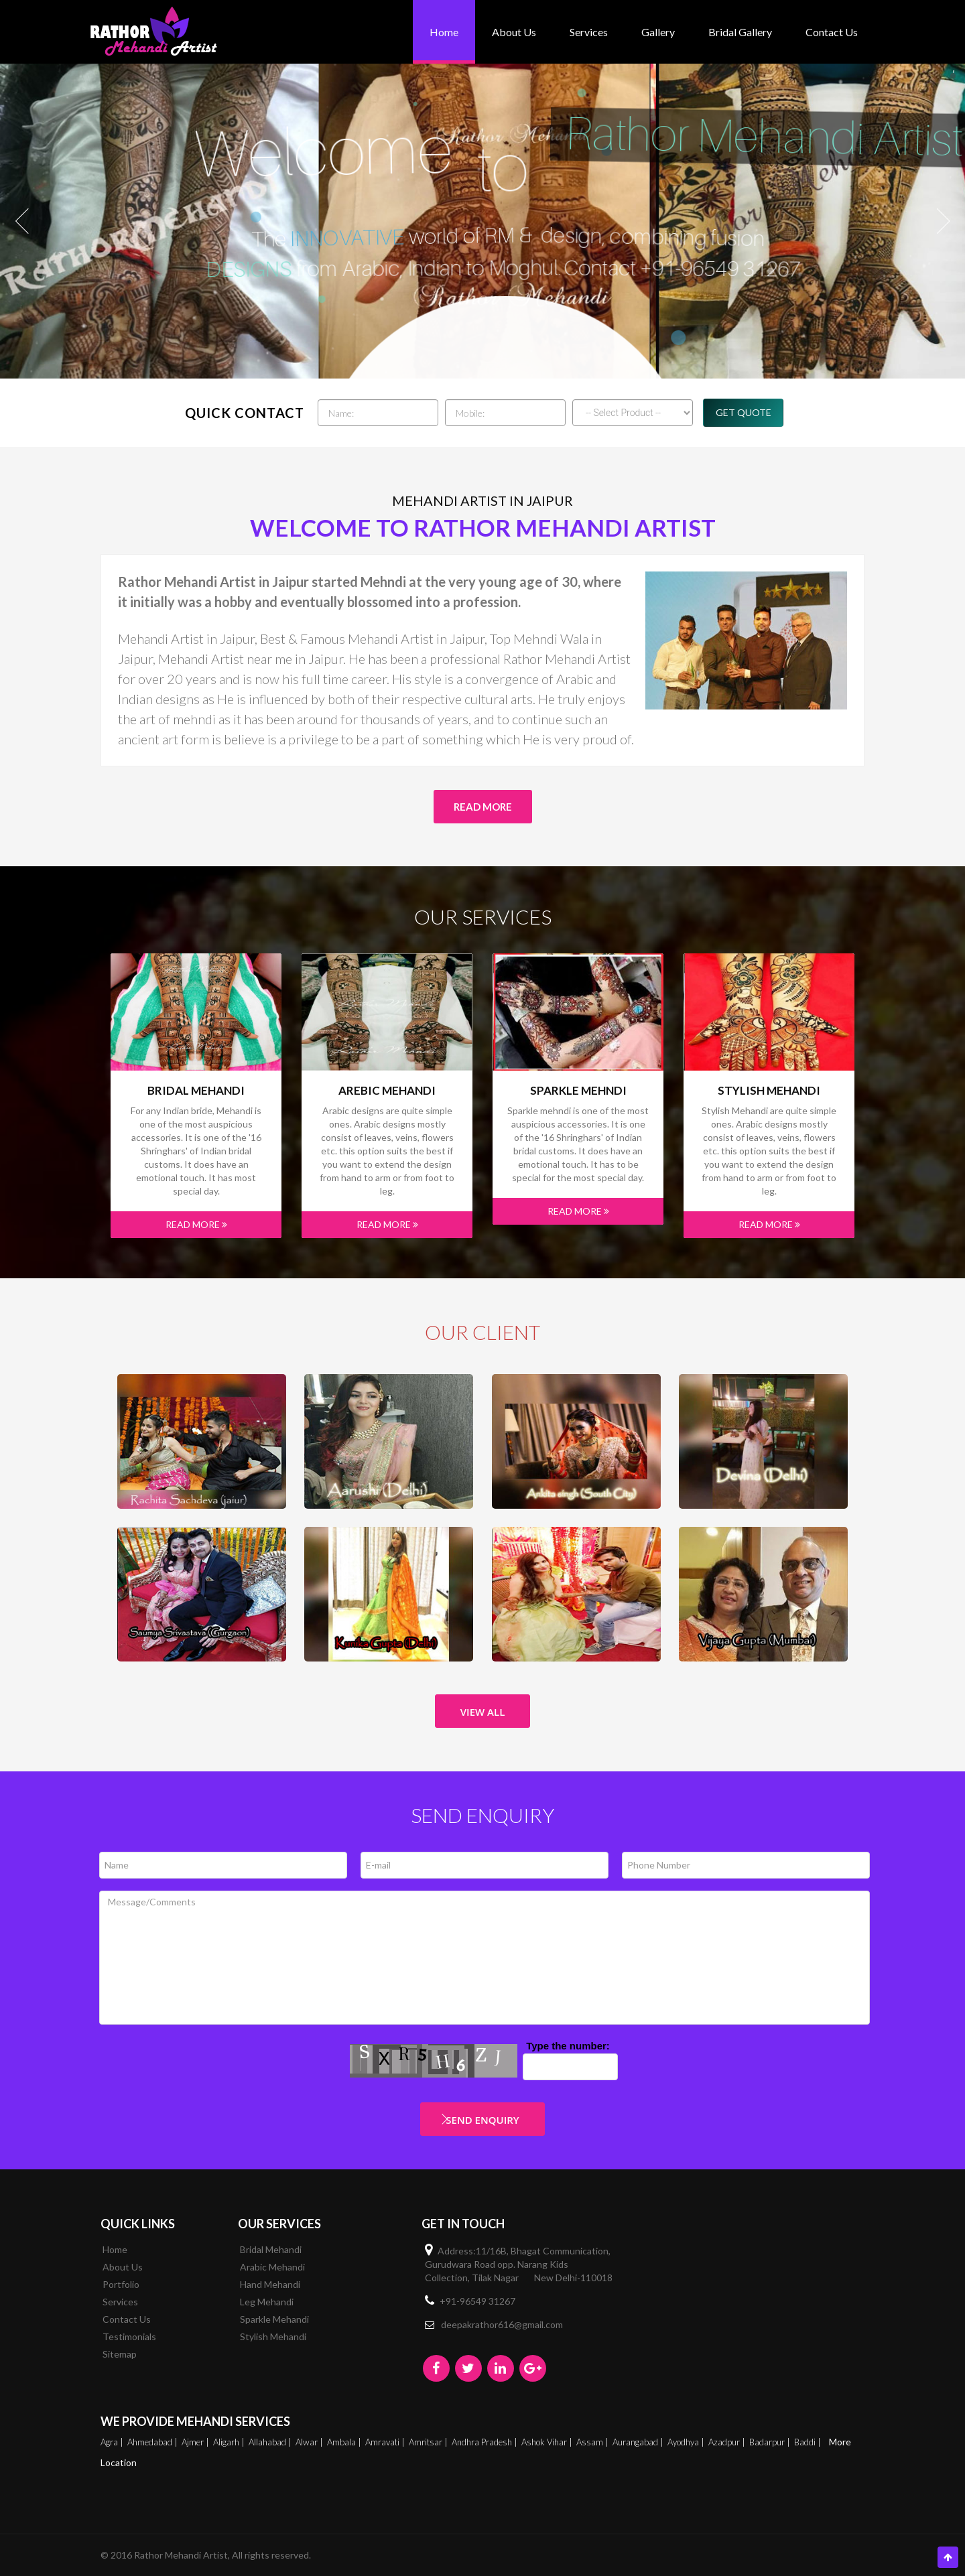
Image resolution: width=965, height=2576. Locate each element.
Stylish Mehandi (769, 1090)
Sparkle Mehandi (274, 2319)
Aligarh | (230, 2442)
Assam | (593, 2442)
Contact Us (832, 31)
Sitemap (120, 2354)
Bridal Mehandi (196, 1090)
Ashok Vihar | (547, 2442)
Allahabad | (271, 2442)
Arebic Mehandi (387, 1090)
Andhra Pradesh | (485, 2442)
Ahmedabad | (153, 2442)
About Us (514, 31)
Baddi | (808, 2442)
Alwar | (310, 2442)
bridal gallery (740, 31)
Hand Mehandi (270, 2284)
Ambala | (345, 2442)
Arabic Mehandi (272, 2267)
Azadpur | (727, 2442)
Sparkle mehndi (578, 1090)
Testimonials (129, 2336)
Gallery (658, 31)
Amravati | (386, 2442)
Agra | (113, 2442)
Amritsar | (429, 2442)
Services (589, 31)
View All (482, 1711)
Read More (483, 807)
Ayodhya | (686, 2442)
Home (444, 31)
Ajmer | (196, 2442)
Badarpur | (770, 2442)
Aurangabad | (639, 2442)
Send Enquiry (482, 2119)
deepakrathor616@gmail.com (502, 2324)
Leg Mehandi (267, 2301)
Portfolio (121, 2284)
